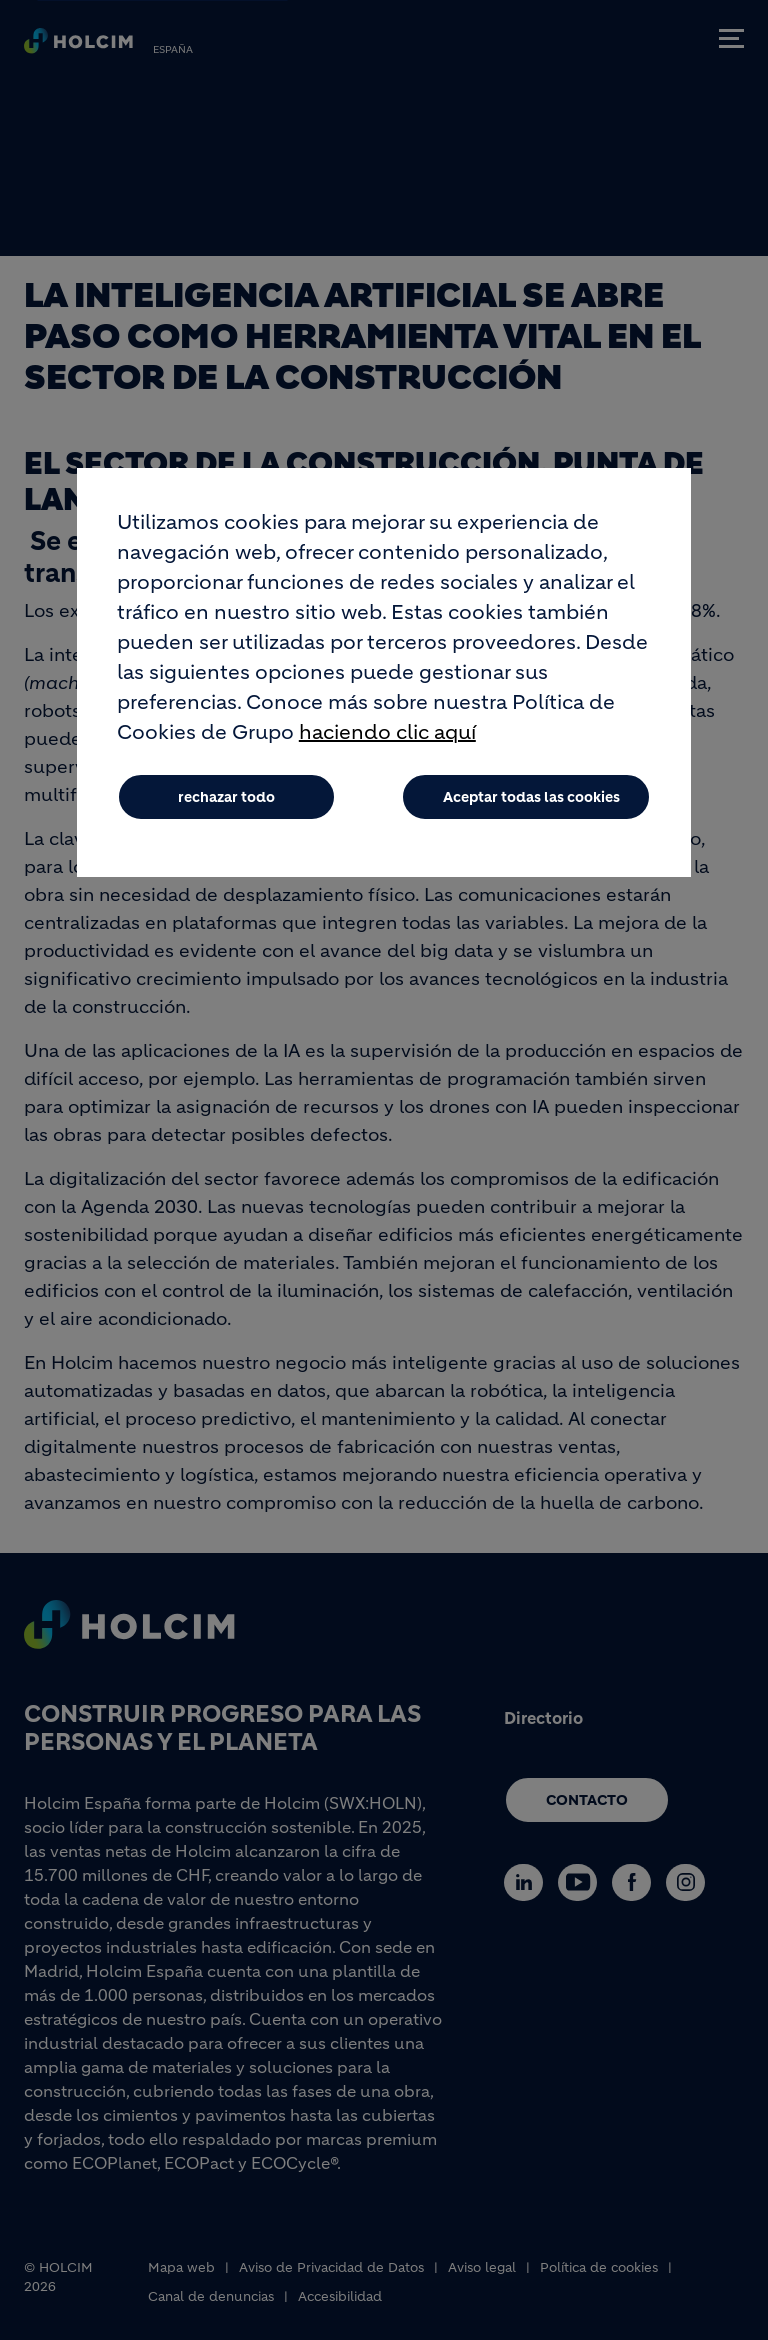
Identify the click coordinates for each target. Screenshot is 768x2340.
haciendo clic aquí (387, 744)
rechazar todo (226, 809)
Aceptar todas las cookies (531, 809)
